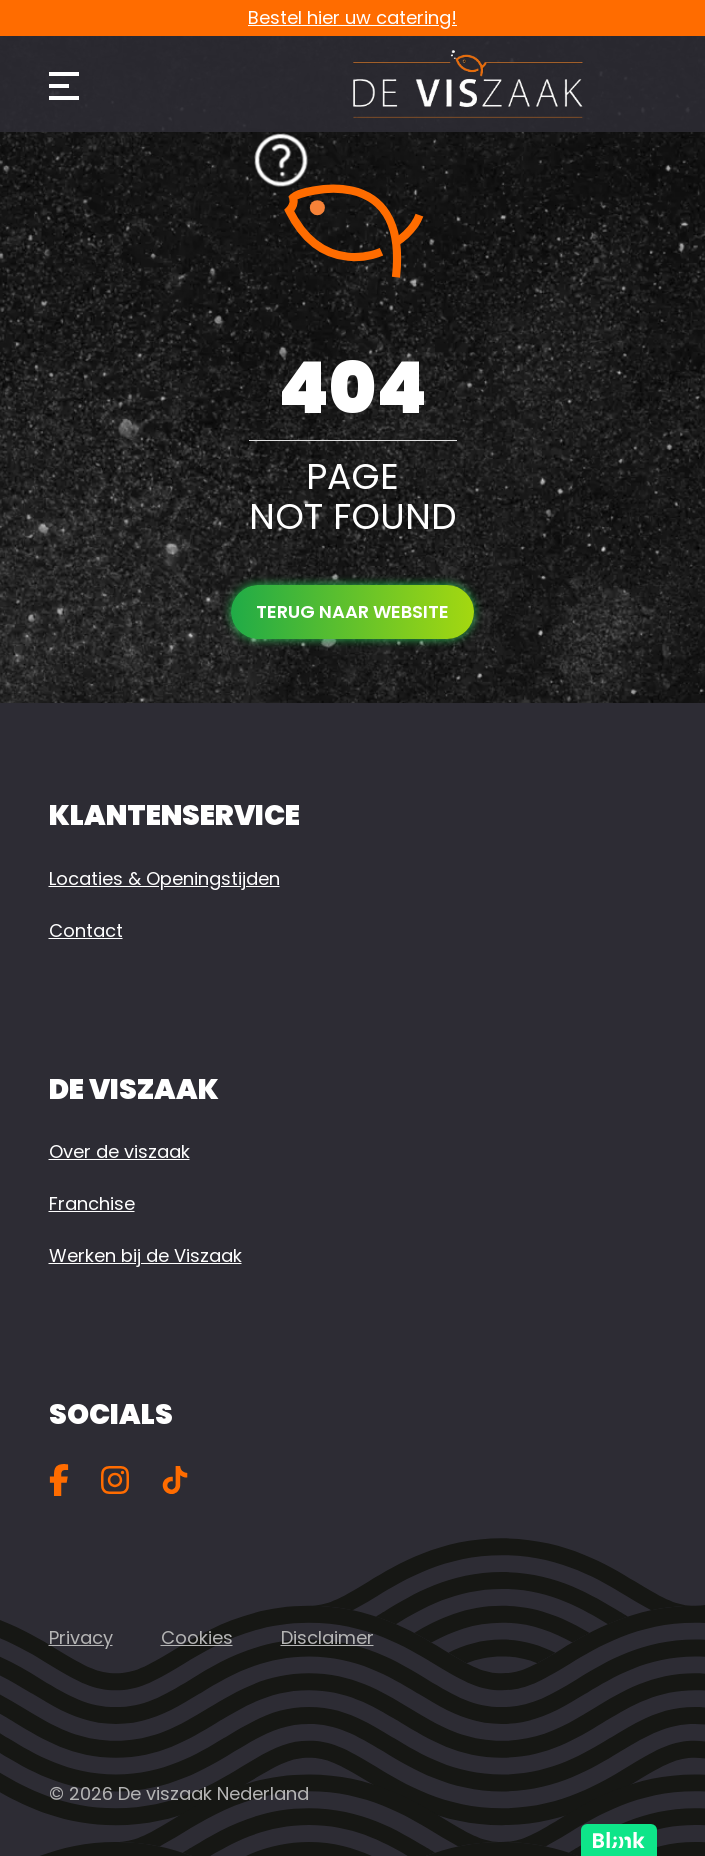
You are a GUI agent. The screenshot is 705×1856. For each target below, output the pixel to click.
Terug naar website (352, 611)
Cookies (197, 1637)
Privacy (81, 1637)
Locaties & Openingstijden (164, 878)
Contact (86, 930)
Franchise (92, 1203)
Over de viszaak (119, 1151)
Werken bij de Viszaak (145, 1255)
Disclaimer (327, 1637)
